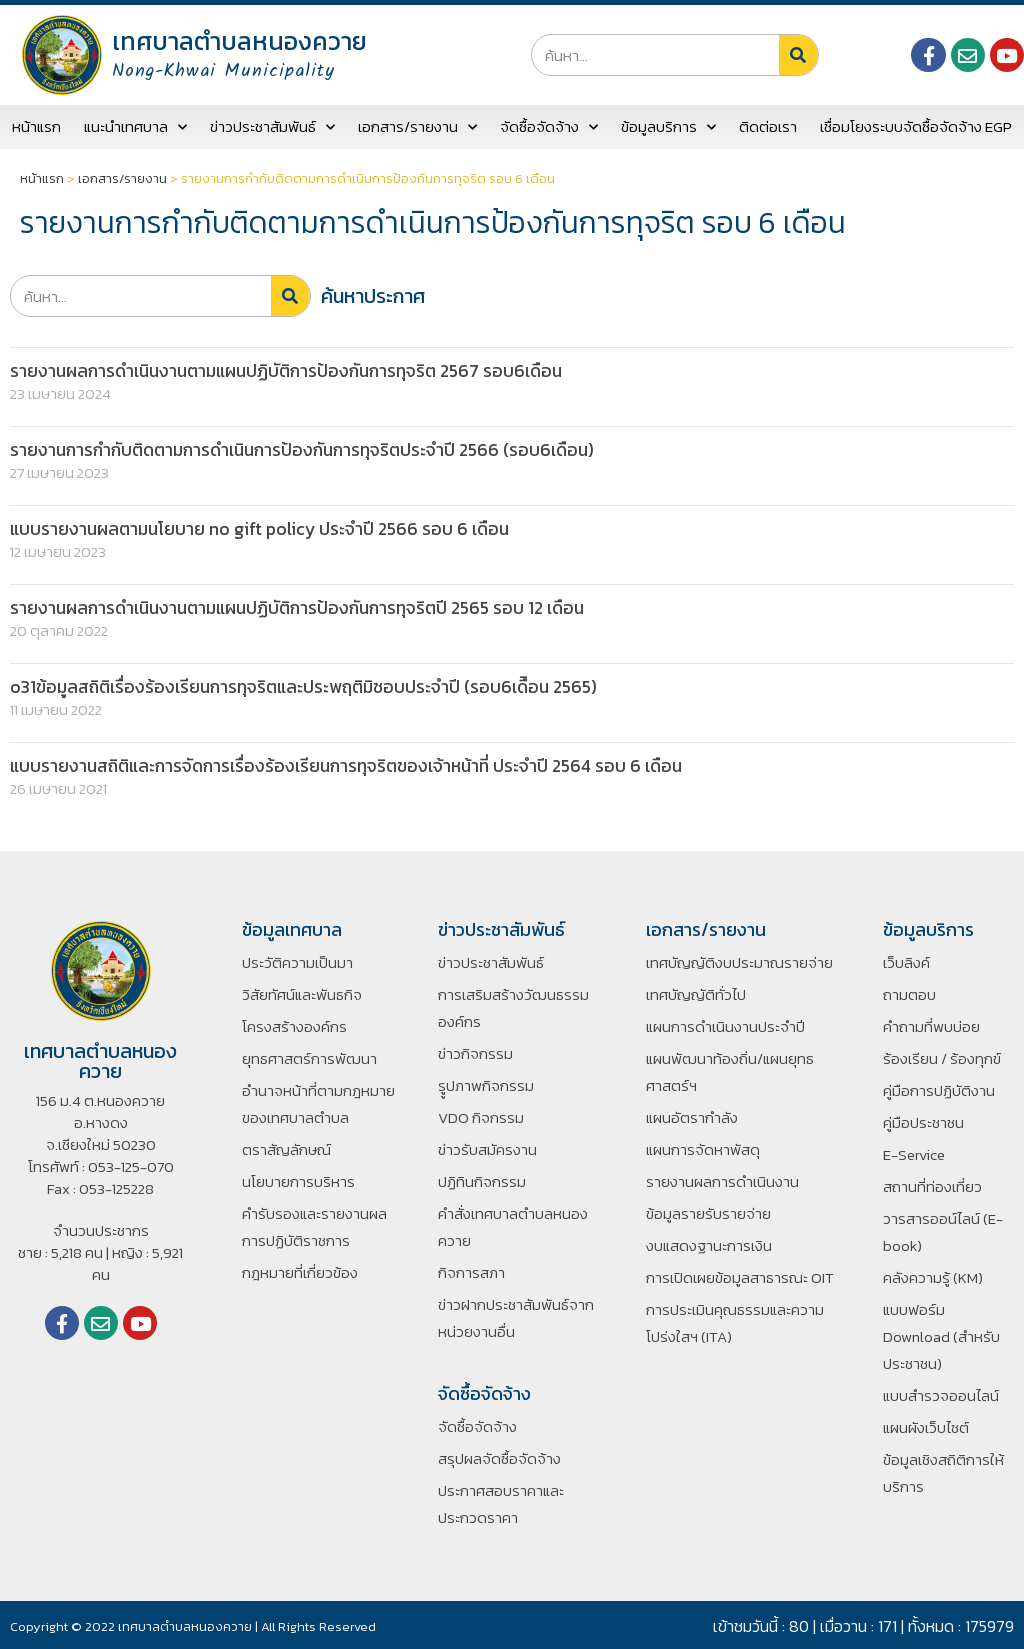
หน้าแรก (36, 126)
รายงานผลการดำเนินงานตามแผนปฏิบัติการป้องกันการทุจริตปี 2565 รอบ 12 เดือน (308, 606)
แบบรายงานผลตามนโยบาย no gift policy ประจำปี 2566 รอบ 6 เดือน (266, 527)
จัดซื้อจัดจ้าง (549, 127)
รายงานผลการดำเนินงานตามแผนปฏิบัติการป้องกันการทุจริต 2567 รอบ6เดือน (296, 370)
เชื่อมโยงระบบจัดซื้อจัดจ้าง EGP (916, 126)
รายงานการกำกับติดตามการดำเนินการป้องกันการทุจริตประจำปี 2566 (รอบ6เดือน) (313, 449)
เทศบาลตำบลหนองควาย (239, 41)
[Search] (798, 55)
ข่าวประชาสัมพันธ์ (272, 127)
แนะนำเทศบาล (135, 127)
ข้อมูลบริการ (668, 127)
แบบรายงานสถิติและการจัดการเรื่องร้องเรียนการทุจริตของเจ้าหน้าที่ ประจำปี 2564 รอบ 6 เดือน (356, 763)
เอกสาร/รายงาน (417, 127)
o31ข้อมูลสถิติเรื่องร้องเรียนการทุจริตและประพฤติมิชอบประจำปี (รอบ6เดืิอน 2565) (312, 685)
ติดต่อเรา (768, 126)
